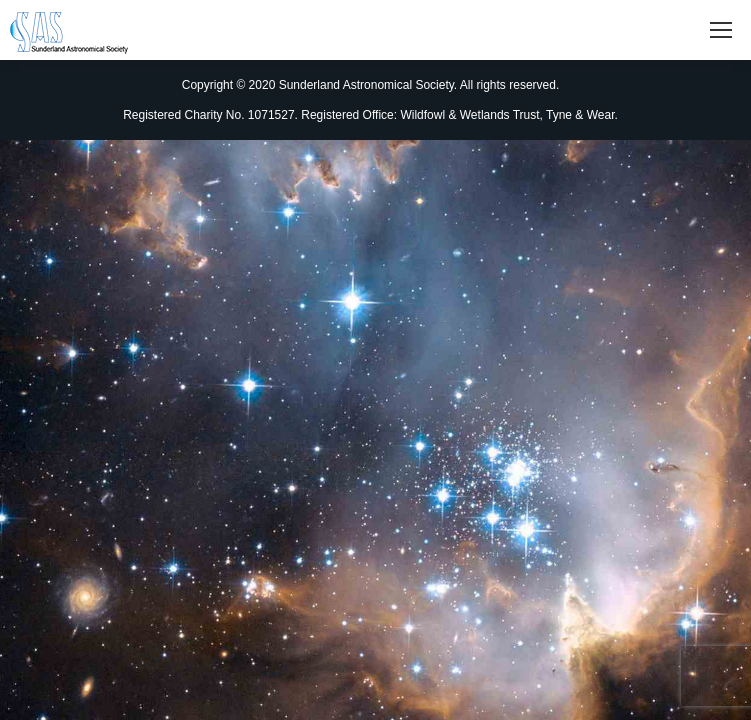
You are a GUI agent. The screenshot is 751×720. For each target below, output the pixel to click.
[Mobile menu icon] (721, 30)
